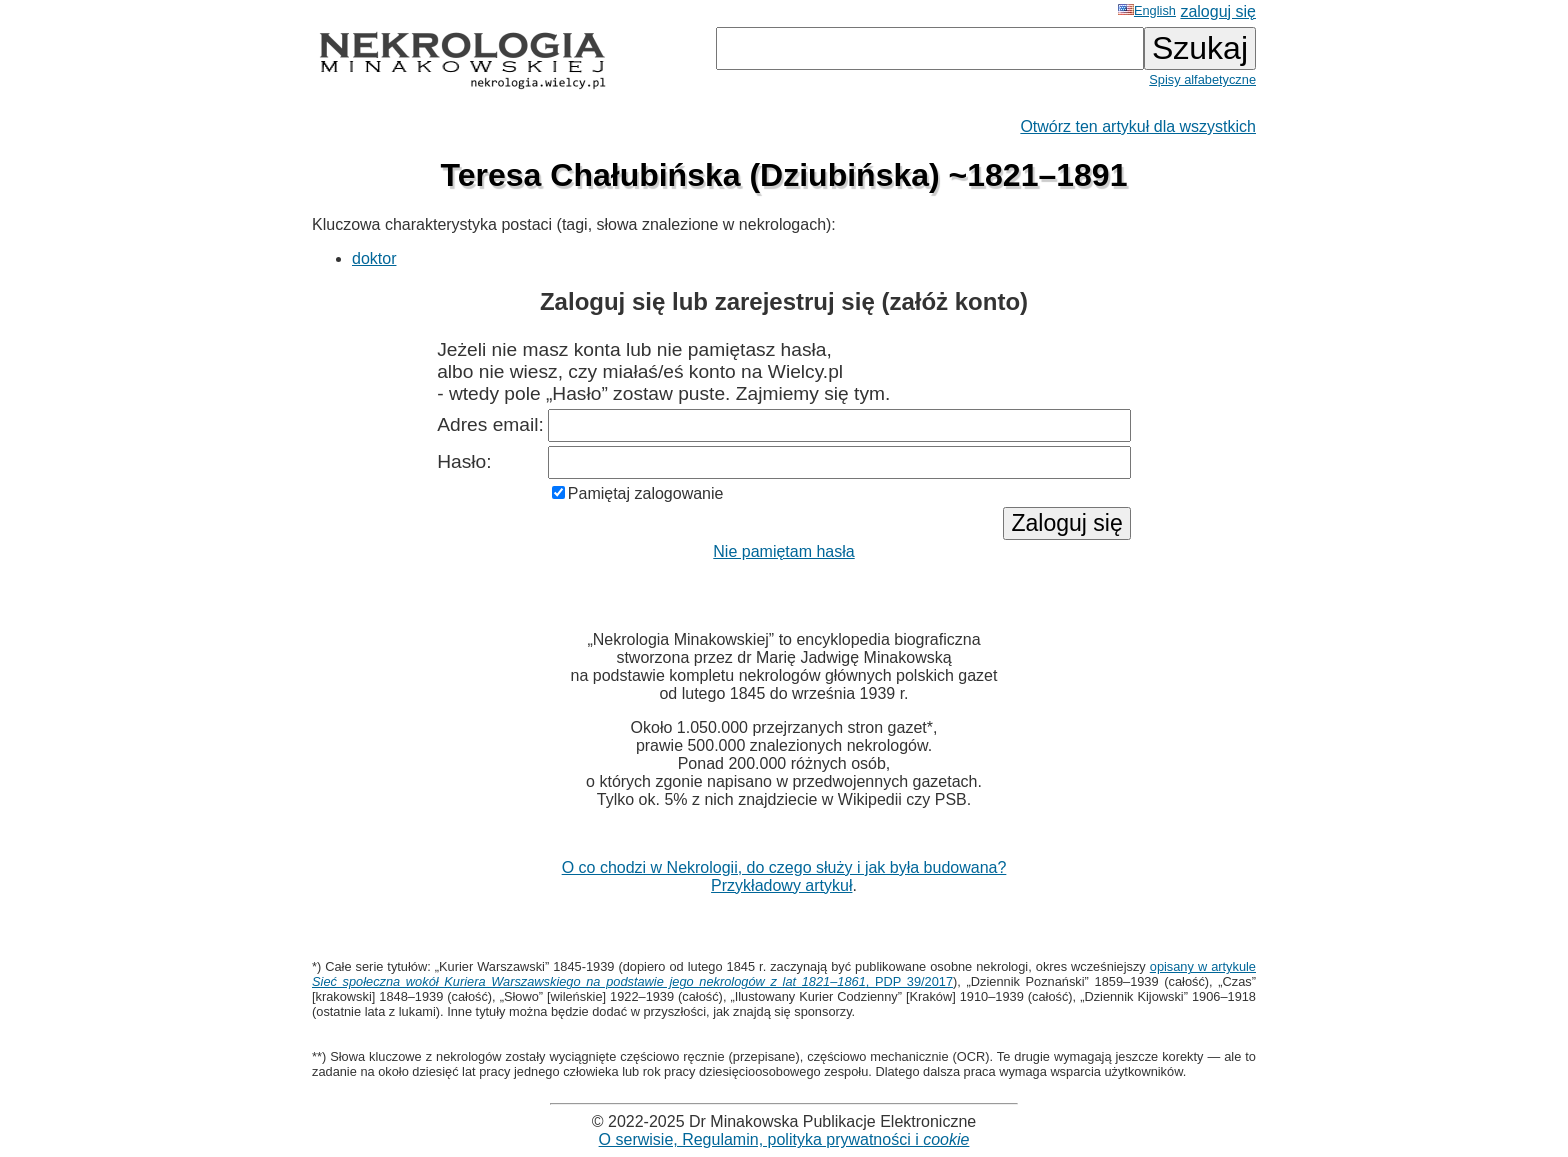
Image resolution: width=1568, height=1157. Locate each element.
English (1147, 10)
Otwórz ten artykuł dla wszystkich (1138, 126)
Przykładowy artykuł (781, 885)
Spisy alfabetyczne (1202, 79)
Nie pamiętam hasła (783, 551)
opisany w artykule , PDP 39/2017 (784, 974)
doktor (374, 258)
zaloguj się (1218, 11)
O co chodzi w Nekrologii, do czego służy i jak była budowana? (784, 867)
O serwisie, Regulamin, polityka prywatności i (784, 1139)
